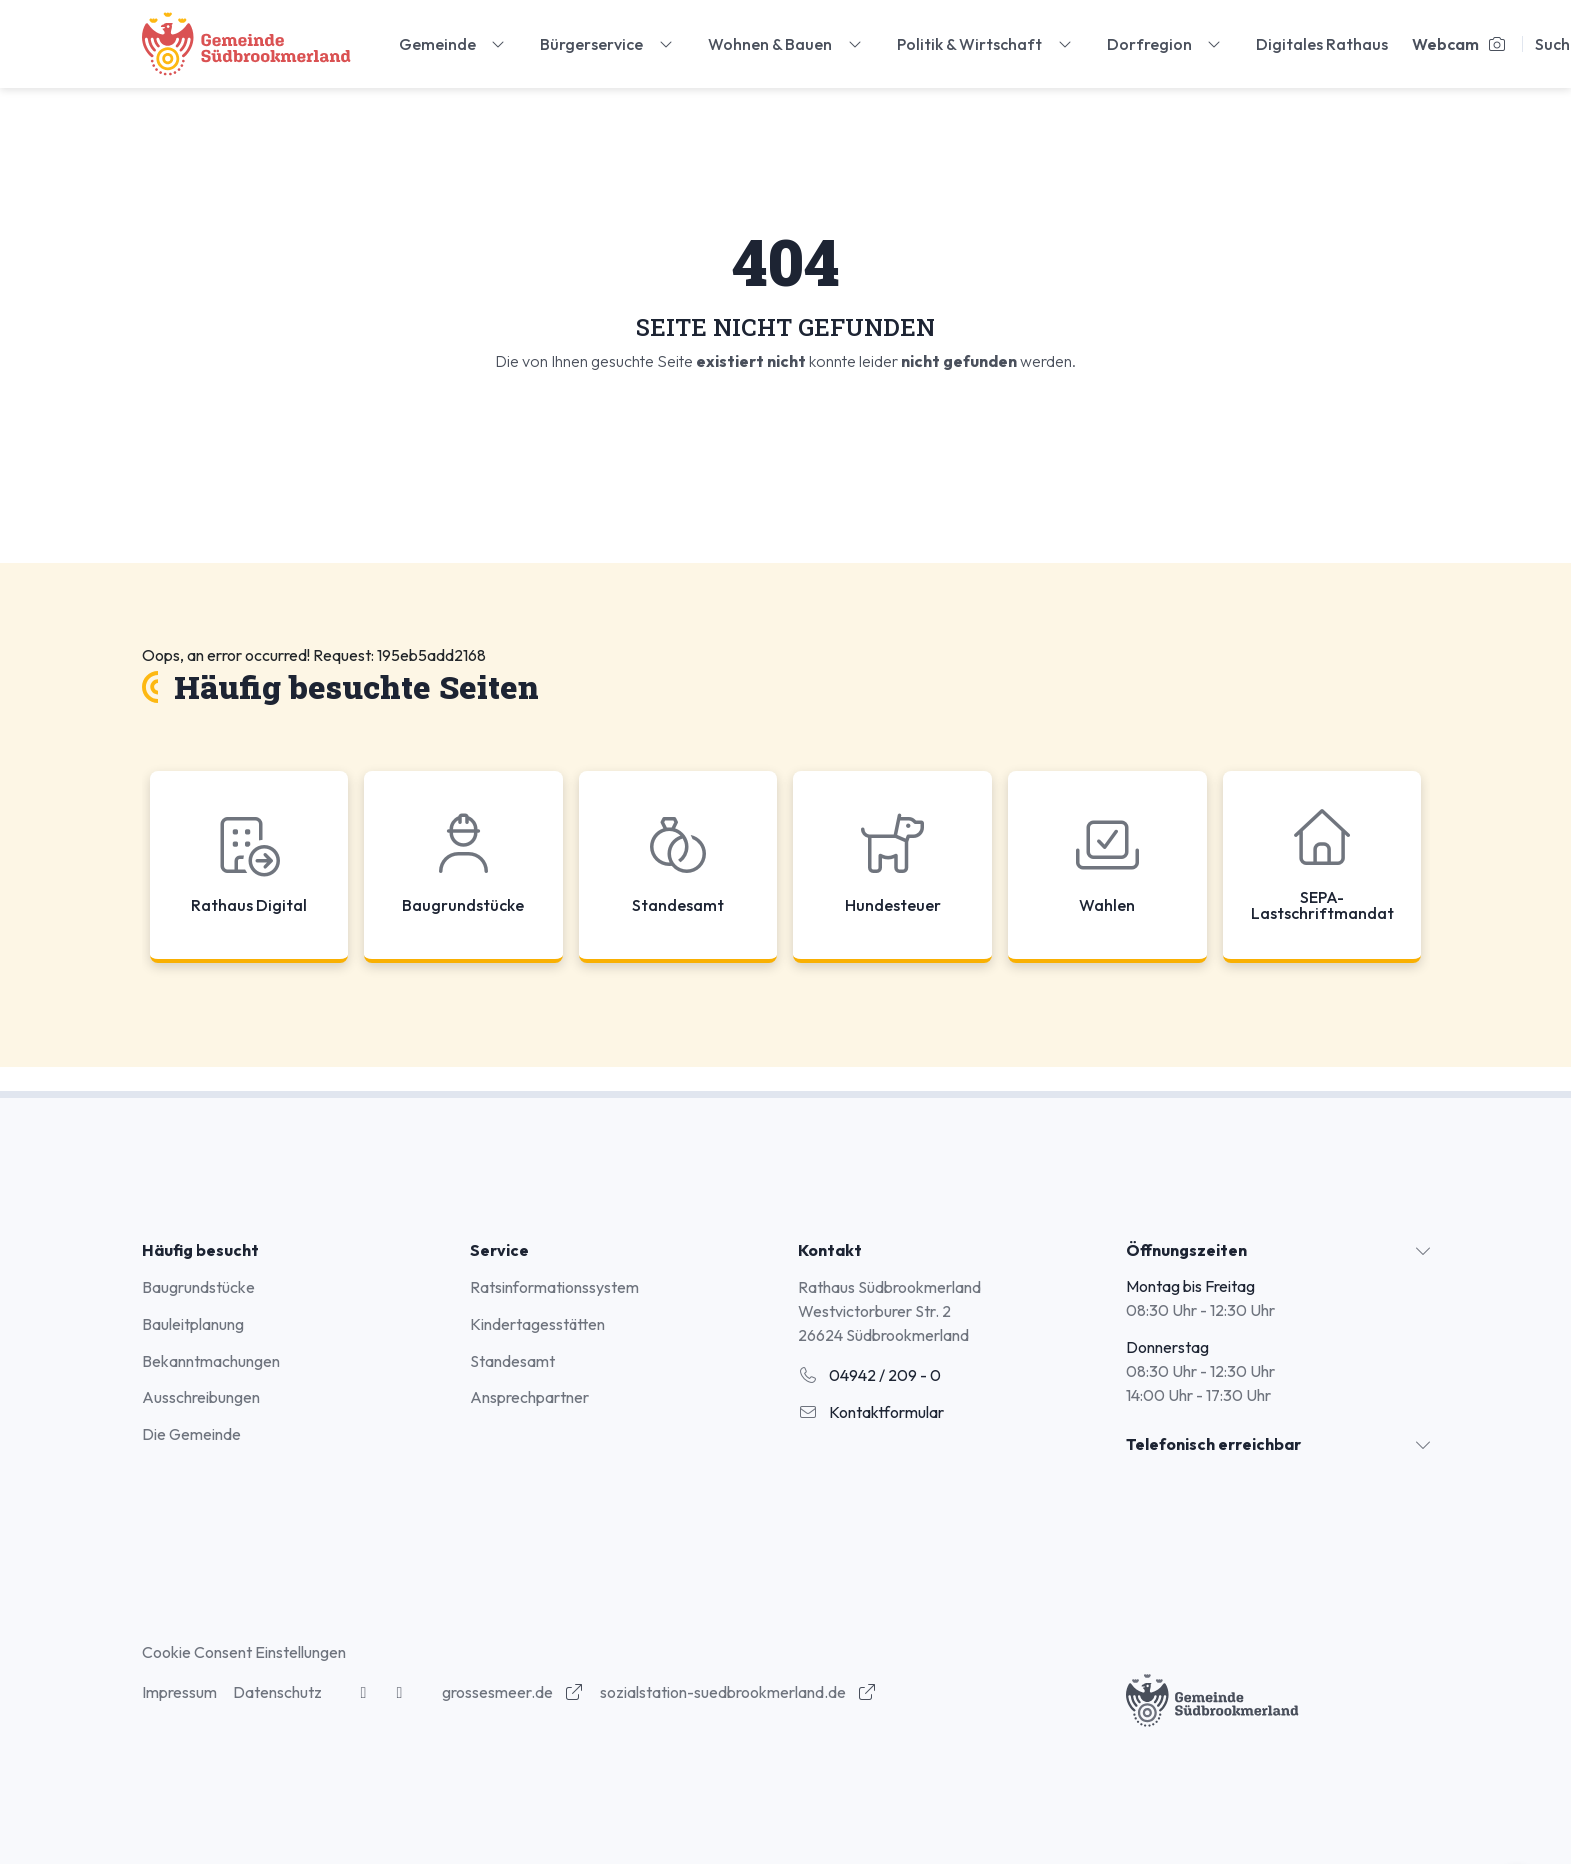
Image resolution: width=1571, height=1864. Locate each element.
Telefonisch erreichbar (1213, 1444)
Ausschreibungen (201, 1397)
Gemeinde (454, 44)
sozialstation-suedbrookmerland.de (738, 1692)
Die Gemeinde (191, 1434)
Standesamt (512, 1361)
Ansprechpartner (529, 1397)
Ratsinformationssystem (554, 1287)
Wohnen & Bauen (786, 44)
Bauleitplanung (193, 1324)
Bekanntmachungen (211, 1361)
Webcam (1459, 44)
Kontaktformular (871, 1412)
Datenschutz (277, 1692)
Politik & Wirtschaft (986, 44)
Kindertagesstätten (537, 1324)
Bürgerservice (608, 44)
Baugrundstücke (198, 1287)
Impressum (179, 1692)
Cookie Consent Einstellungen (244, 1652)
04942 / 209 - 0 (869, 1375)
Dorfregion (1166, 44)
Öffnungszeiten (1186, 1250)
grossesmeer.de (513, 1692)
